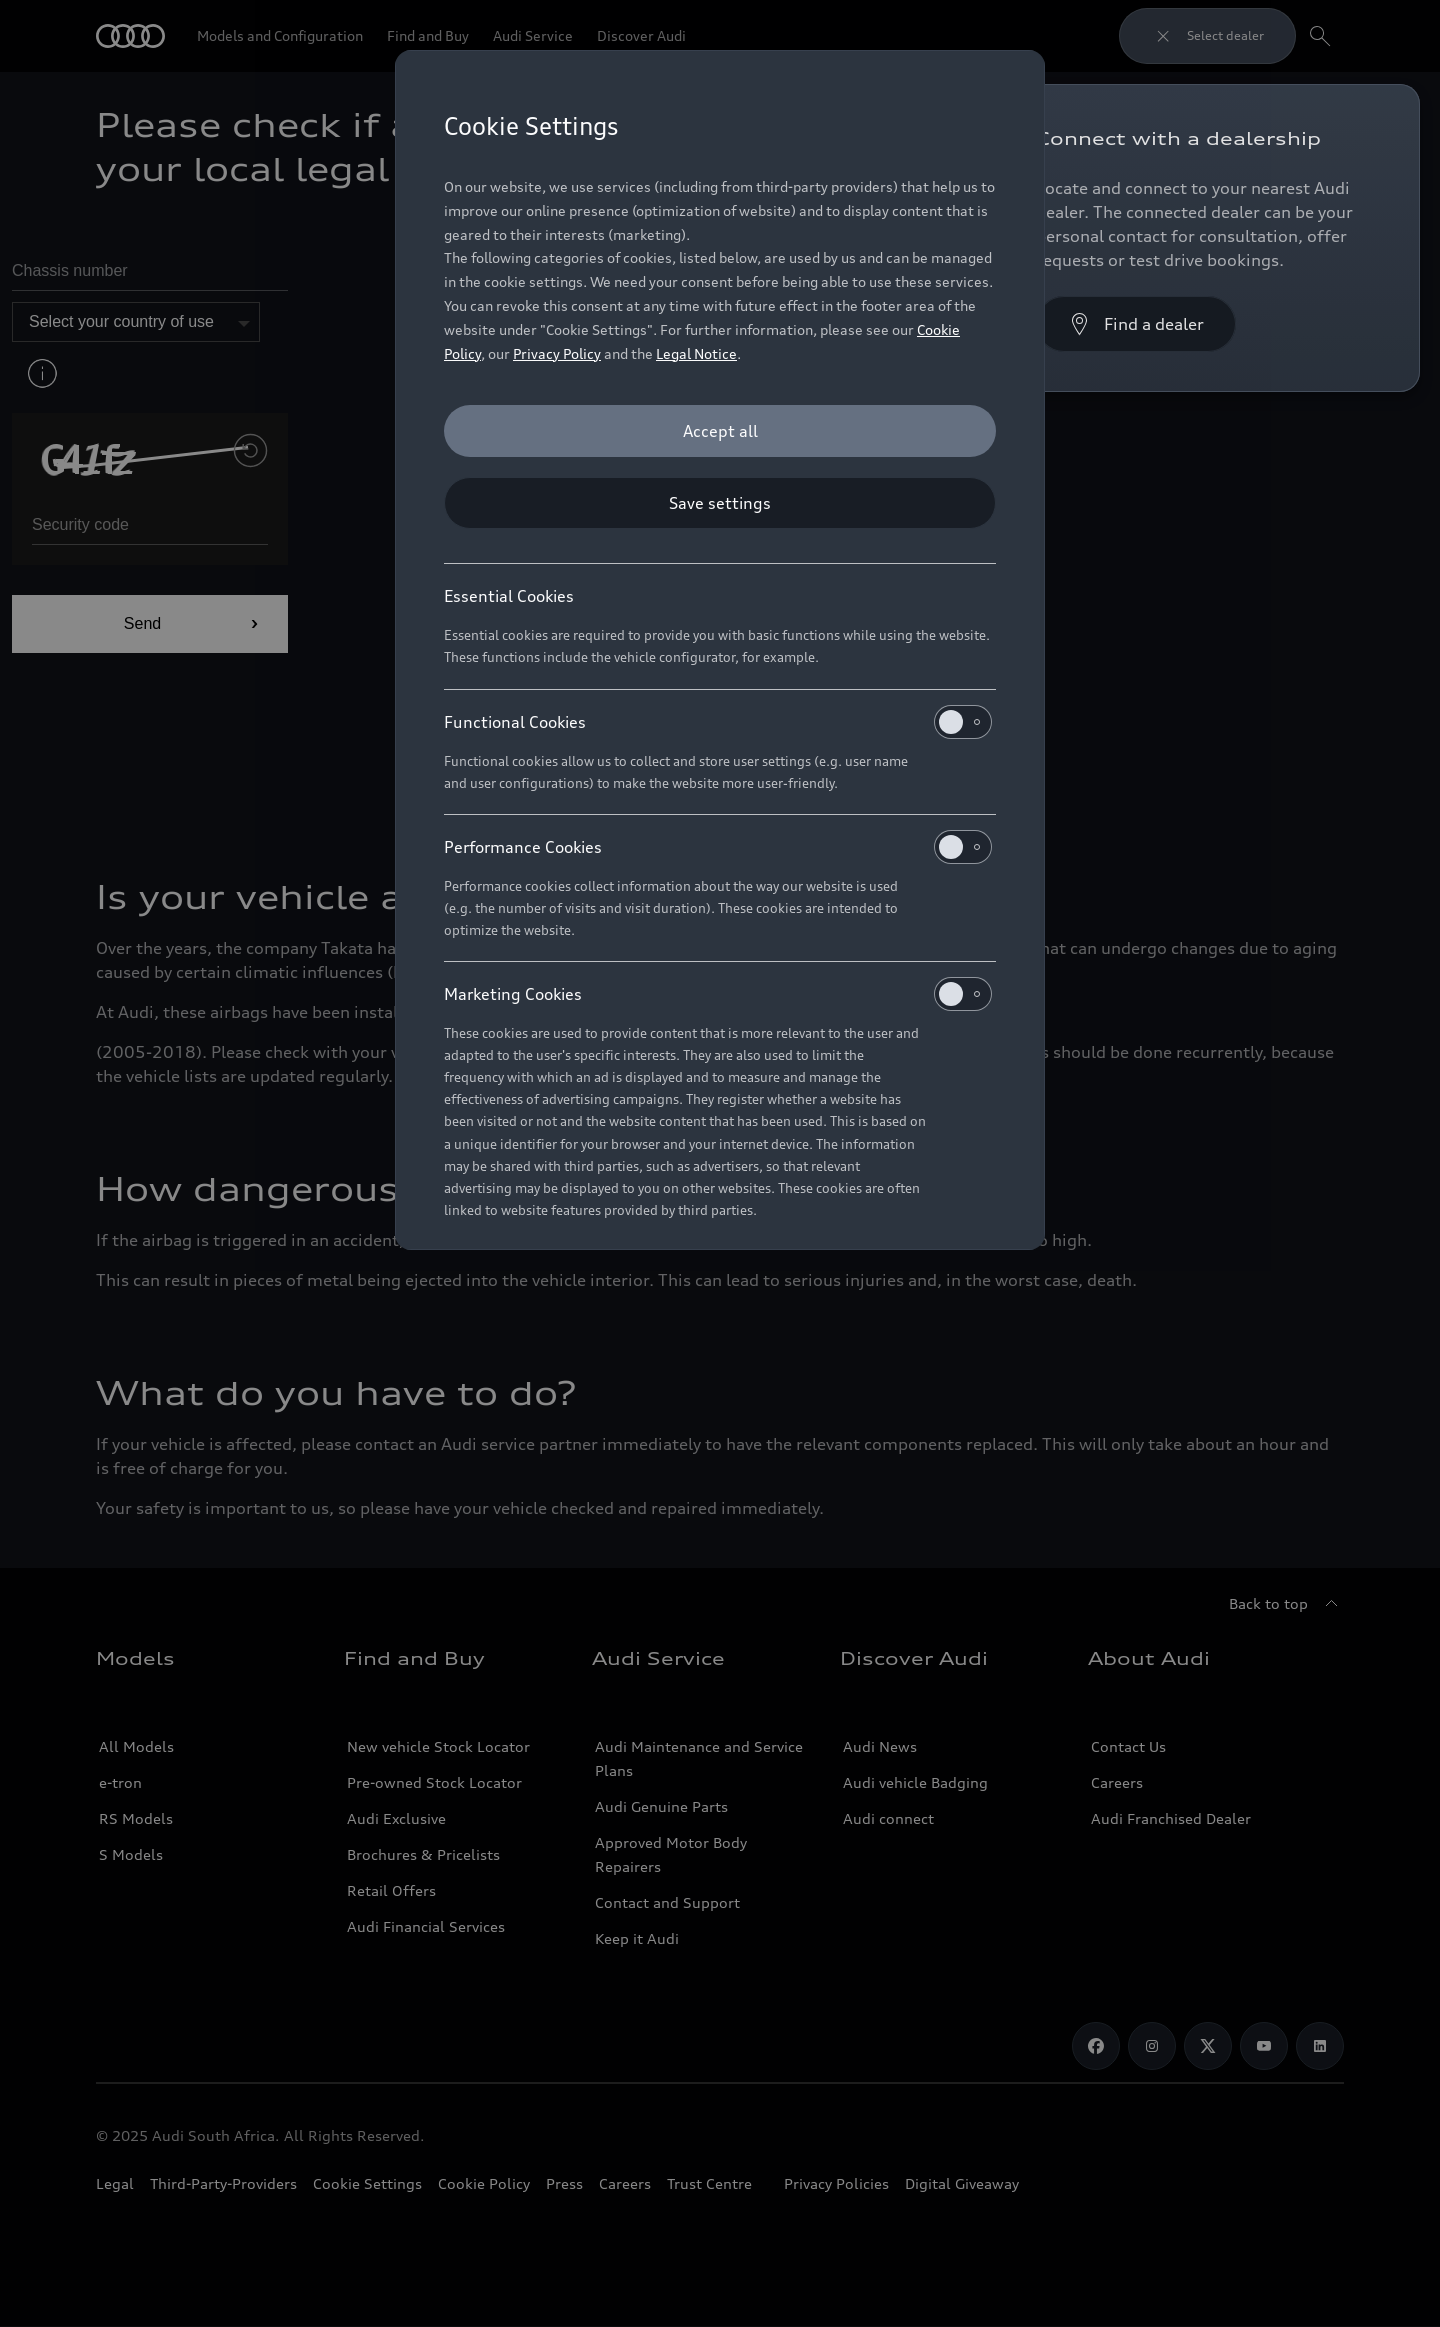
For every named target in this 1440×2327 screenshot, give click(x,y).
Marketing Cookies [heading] (718, 994)
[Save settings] (720, 503)
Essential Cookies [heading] (509, 596)
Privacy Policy (557, 353)
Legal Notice (696, 353)
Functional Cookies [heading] (718, 722)
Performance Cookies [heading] (718, 847)
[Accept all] (720, 431)
